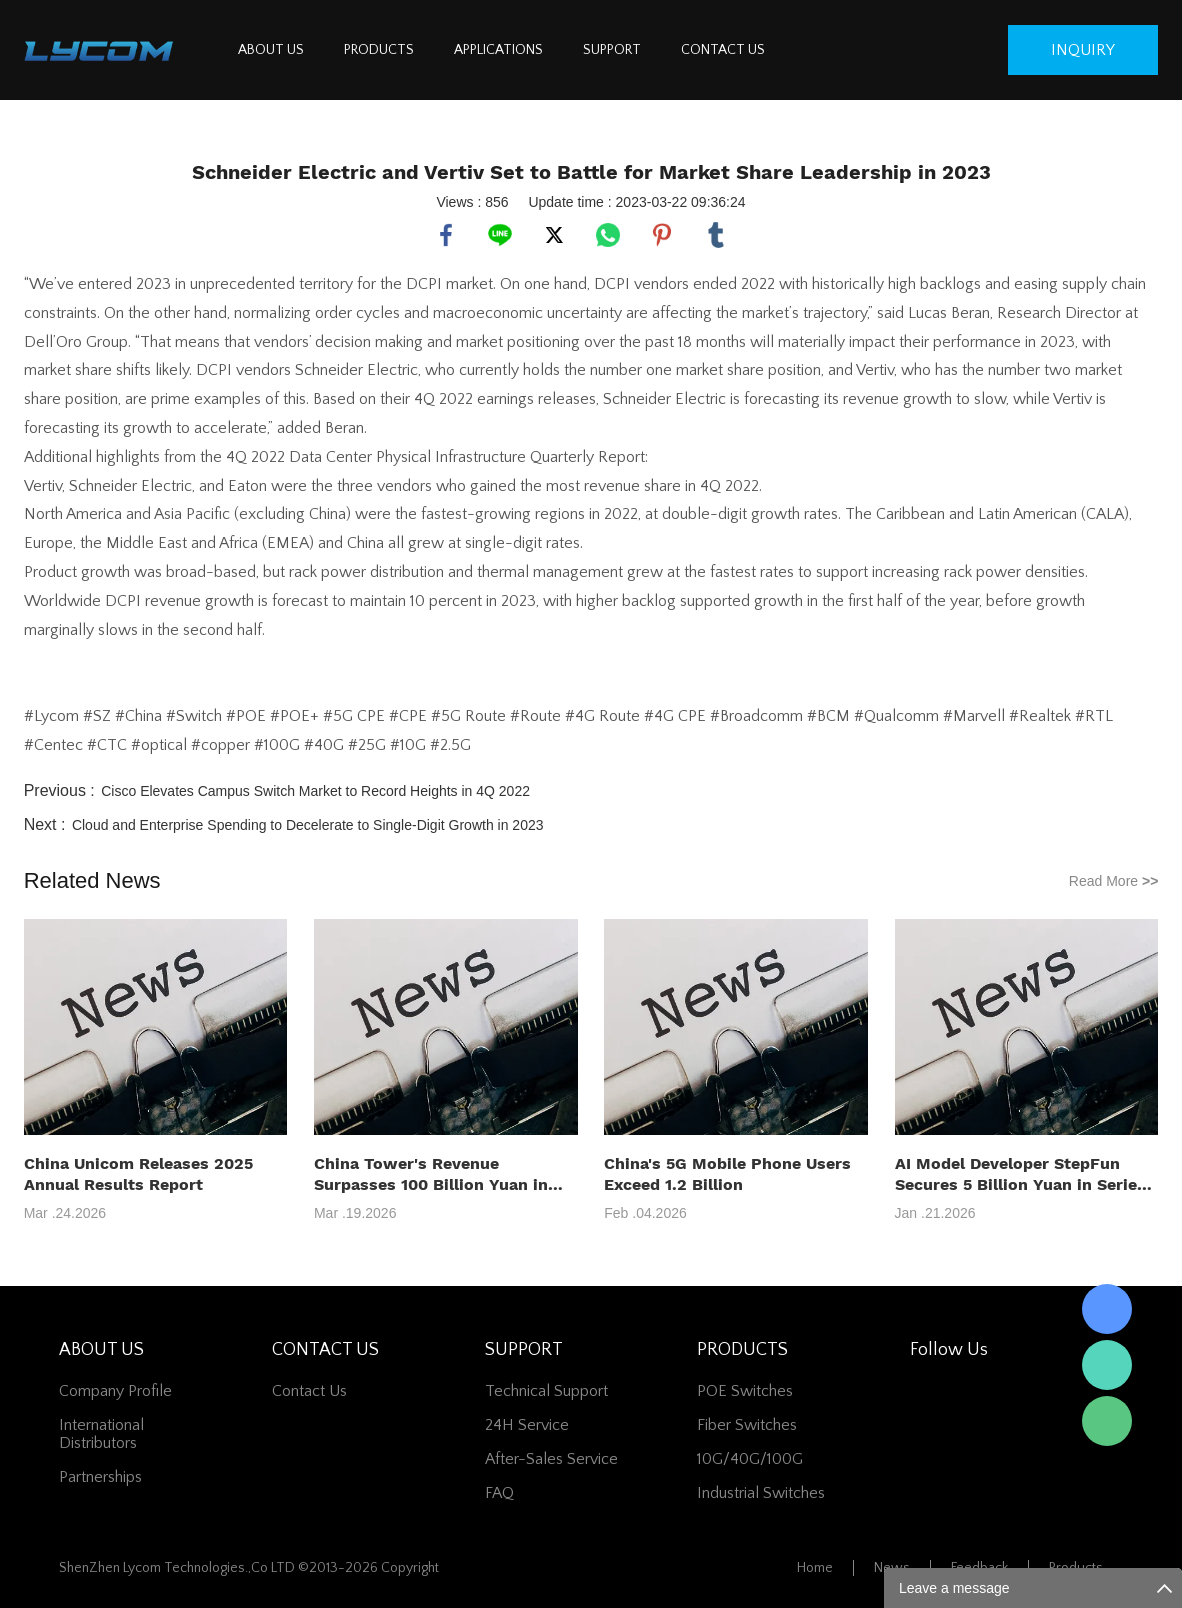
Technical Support (546, 1391)
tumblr (716, 235)
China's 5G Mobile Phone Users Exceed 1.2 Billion (727, 1174)
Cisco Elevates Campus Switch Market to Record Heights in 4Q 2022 (315, 791)
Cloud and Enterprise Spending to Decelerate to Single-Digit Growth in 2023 (308, 825)
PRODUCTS (379, 50)
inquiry (1083, 50)
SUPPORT (612, 50)
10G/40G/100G (750, 1459)
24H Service (527, 1425)
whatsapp (608, 235)
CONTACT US (723, 50)
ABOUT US (271, 50)
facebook (446, 235)
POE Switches (745, 1391)
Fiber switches (747, 1425)
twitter (554, 235)
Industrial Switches (761, 1493)
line (500, 235)
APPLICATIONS (498, 50)
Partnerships (100, 1477)
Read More (1114, 881)
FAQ (499, 1493)
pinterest (662, 235)
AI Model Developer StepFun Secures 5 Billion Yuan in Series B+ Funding (1020, 1174)
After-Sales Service (551, 1459)
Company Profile (115, 1391)
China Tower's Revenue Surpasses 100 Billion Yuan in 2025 (431, 1174)
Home (815, 1568)
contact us (309, 1391)
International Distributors (101, 1434)
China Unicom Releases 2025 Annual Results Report (138, 1174)
